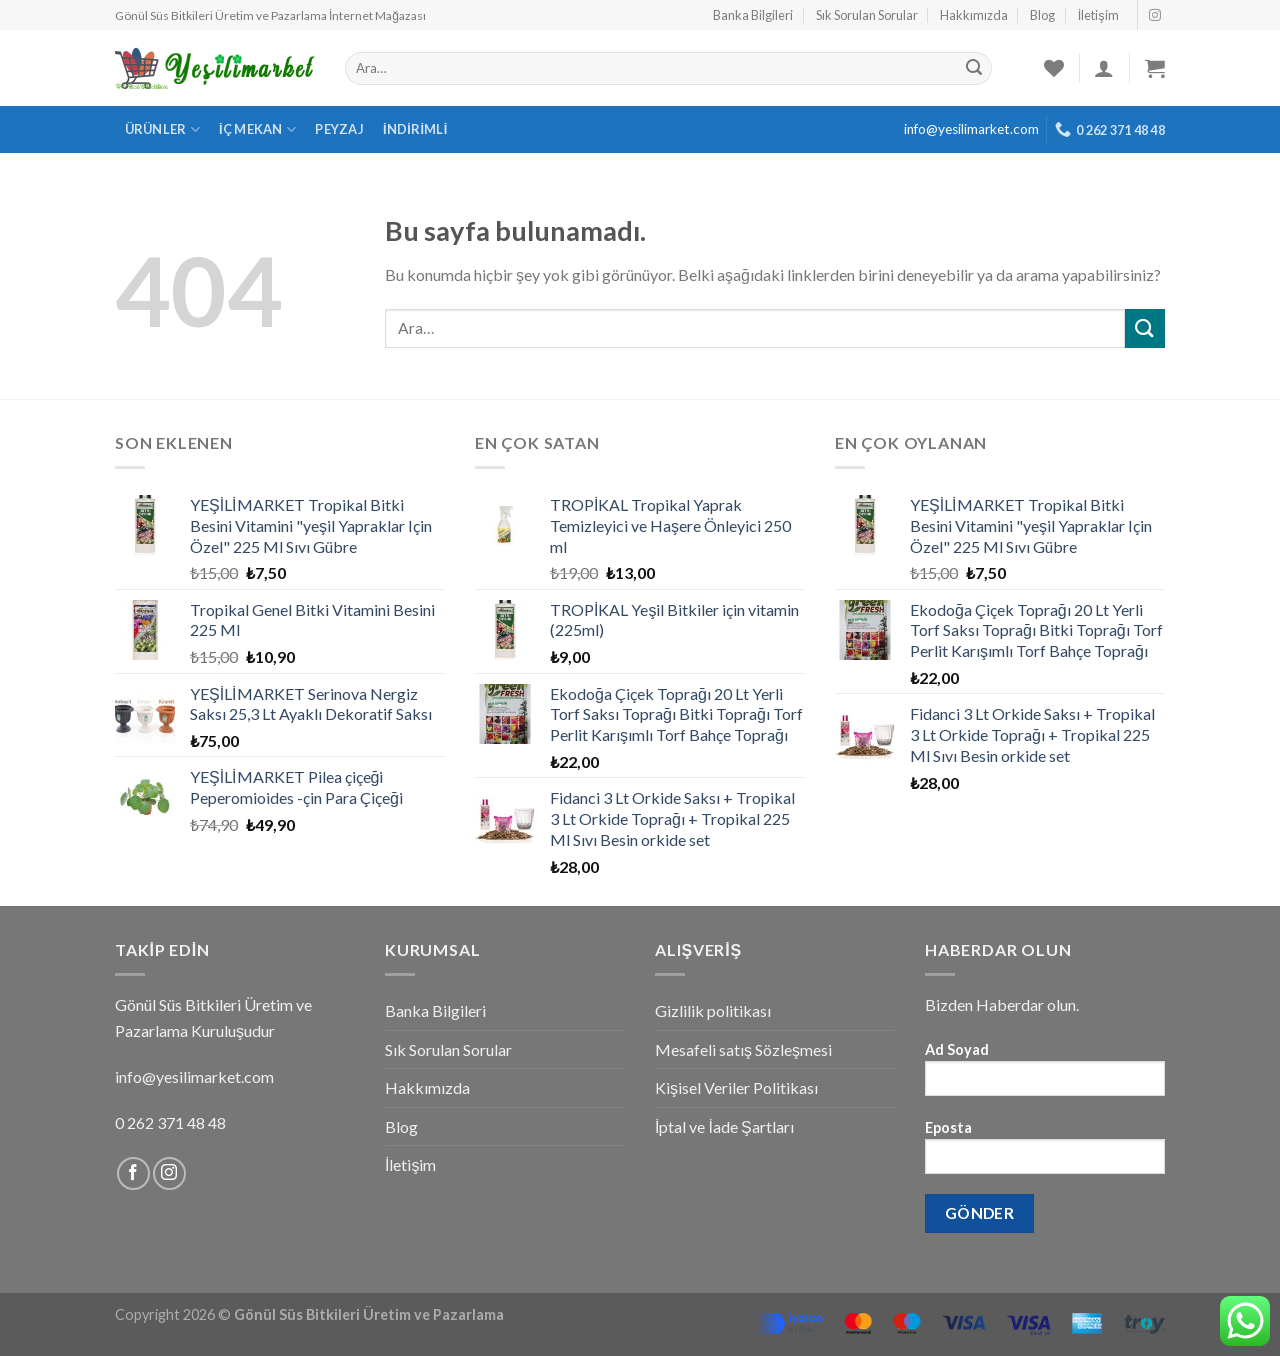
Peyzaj (339, 129)
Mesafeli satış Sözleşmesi (743, 1049)
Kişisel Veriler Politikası (736, 1087)
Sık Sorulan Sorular (867, 15)
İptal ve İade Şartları (724, 1126)
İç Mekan (257, 129)
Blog (1042, 15)
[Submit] (1145, 328)
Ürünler (162, 129)
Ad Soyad (1045, 1075)
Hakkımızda (974, 15)
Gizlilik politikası (713, 1010)
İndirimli (415, 129)
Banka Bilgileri (753, 15)
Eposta (1045, 1153)
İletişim (1098, 15)
